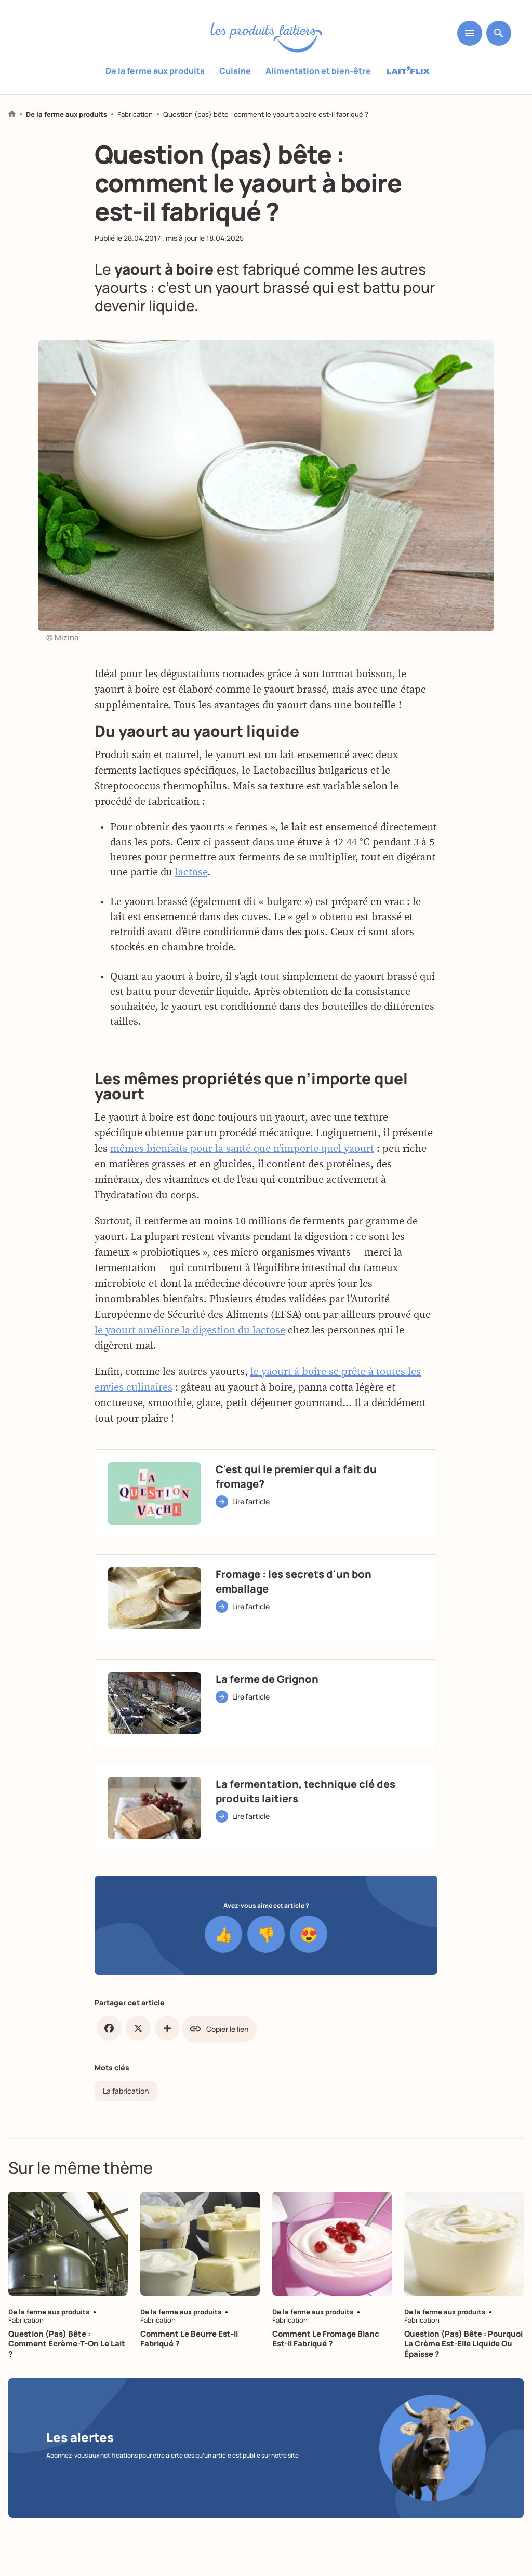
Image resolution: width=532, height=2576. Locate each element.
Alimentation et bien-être (318, 70)
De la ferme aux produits (155, 70)
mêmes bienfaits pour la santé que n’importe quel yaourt (242, 1197)
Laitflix (408, 71)
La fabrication (126, 2091)
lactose (191, 921)
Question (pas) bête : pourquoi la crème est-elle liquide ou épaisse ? (463, 2343)
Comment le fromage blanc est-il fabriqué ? (325, 2339)
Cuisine (235, 70)
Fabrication (135, 114)
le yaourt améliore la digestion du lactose (190, 1379)
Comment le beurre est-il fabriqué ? (189, 2339)
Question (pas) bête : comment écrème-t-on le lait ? (66, 2343)
